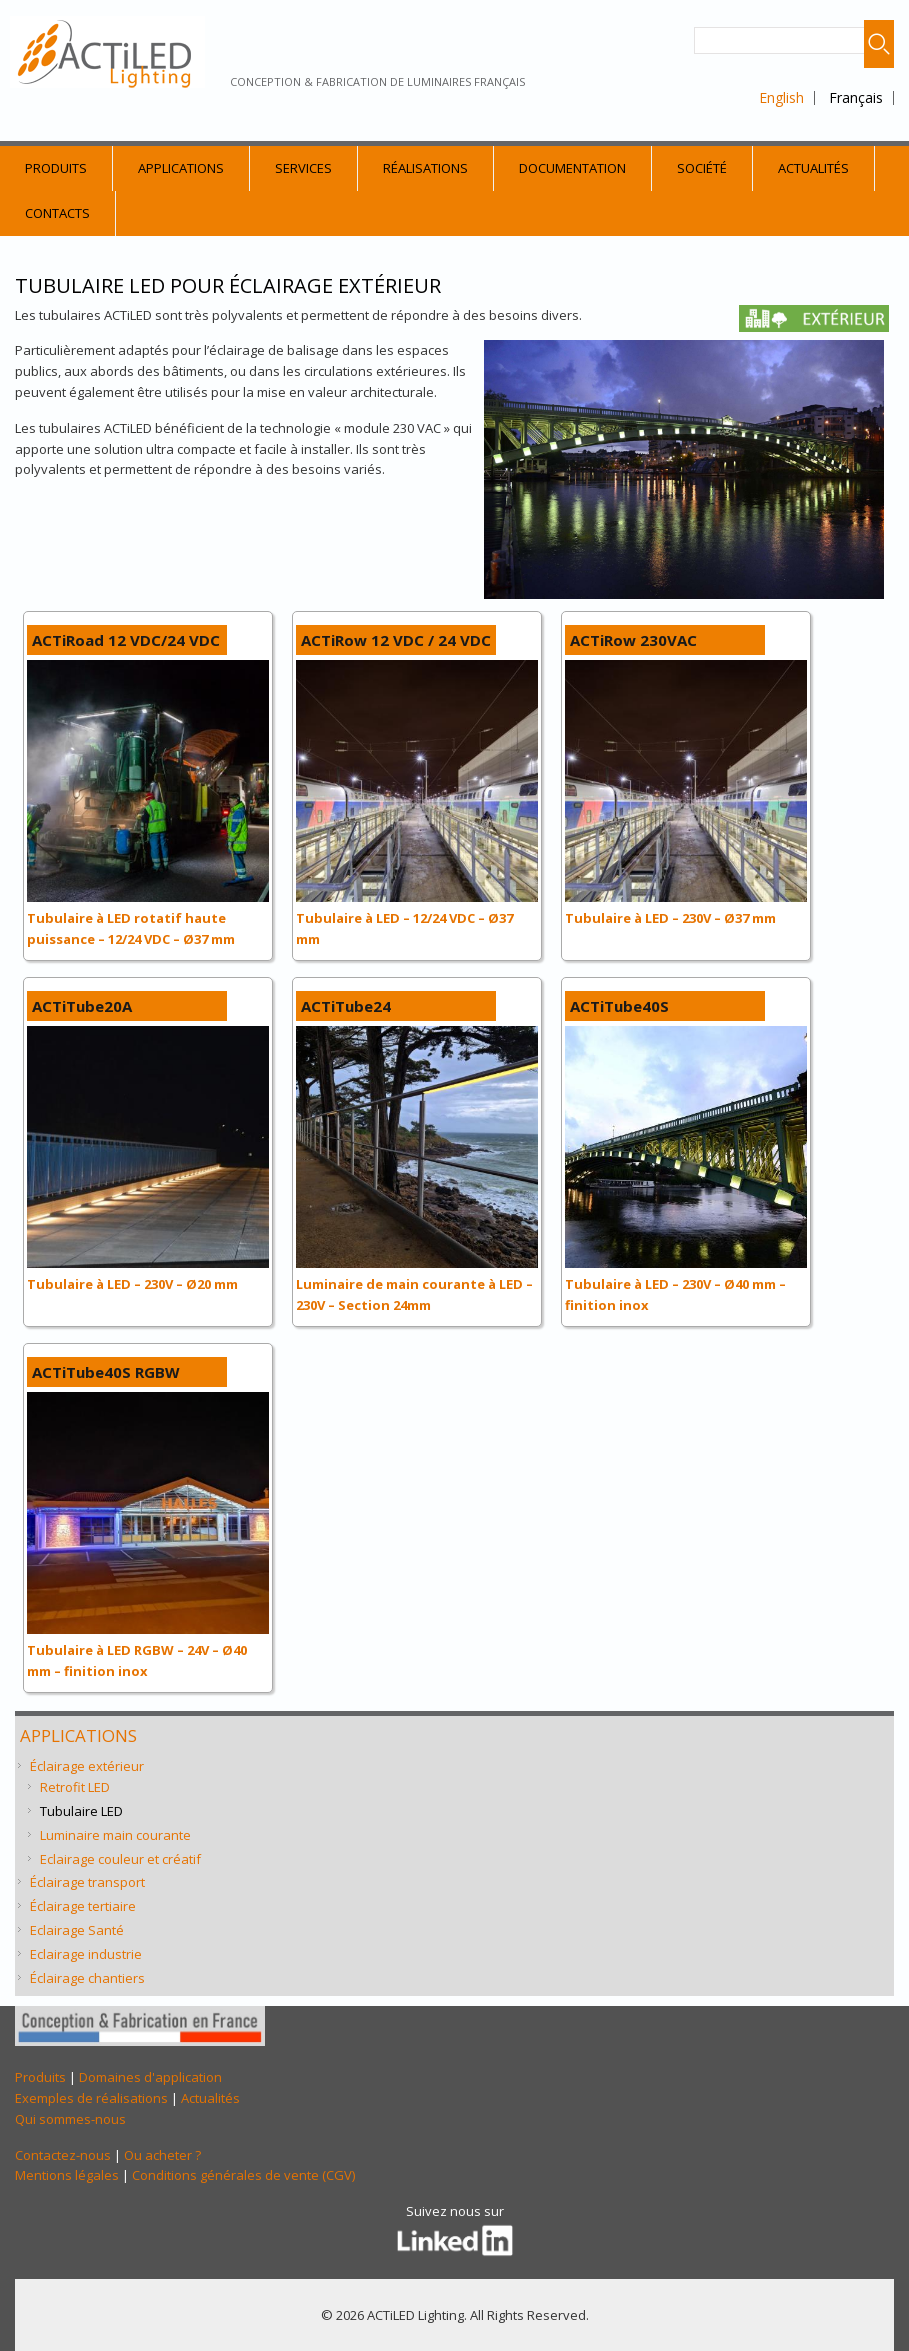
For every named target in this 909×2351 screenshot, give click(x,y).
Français (856, 97)
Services (303, 168)
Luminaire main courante (115, 1835)
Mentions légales (67, 2175)
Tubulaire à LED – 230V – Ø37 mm (670, 918)
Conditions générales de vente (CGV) (243, 2175)
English (781, 97)
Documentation (572, 168)
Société (702, 168)
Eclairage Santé (77, 1930)
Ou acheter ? (162, 2155)
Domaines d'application (150, 2077)
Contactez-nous (63, 2155)
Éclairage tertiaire (83, 1906)
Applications (181, 168)
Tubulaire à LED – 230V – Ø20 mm (132, 1284)
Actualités (813, 168)
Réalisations (425, 168)
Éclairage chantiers (87, 1978)
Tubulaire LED (81, 1811)
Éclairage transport (87, 1882)
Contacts (57, 213)
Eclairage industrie (86, 1954)
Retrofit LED (75, 1787)
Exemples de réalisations (91, 2098)
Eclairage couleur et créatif (120, 1859)
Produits (56, 168)
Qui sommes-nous (70, 2119)
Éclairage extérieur (87, 1766)
